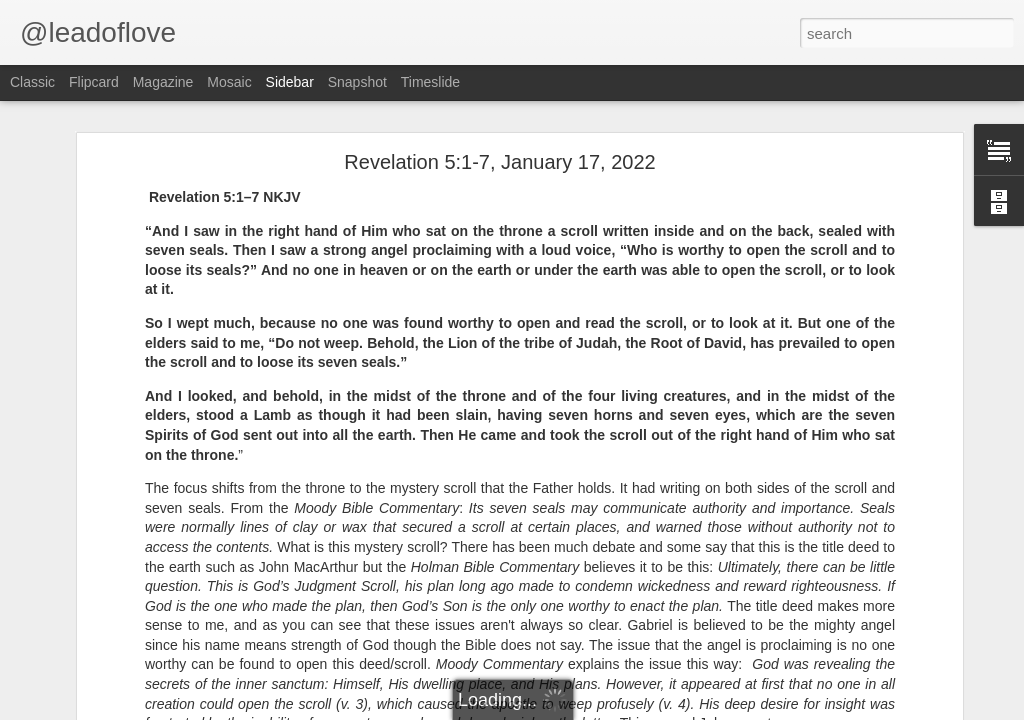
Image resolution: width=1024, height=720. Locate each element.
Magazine (163, 82)
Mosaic (229, 82)
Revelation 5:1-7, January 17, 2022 (499, 162)
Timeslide (430, 82)
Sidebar (290, 82)
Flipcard (94, 82)
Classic (32, 82)
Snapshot (357, 82)
